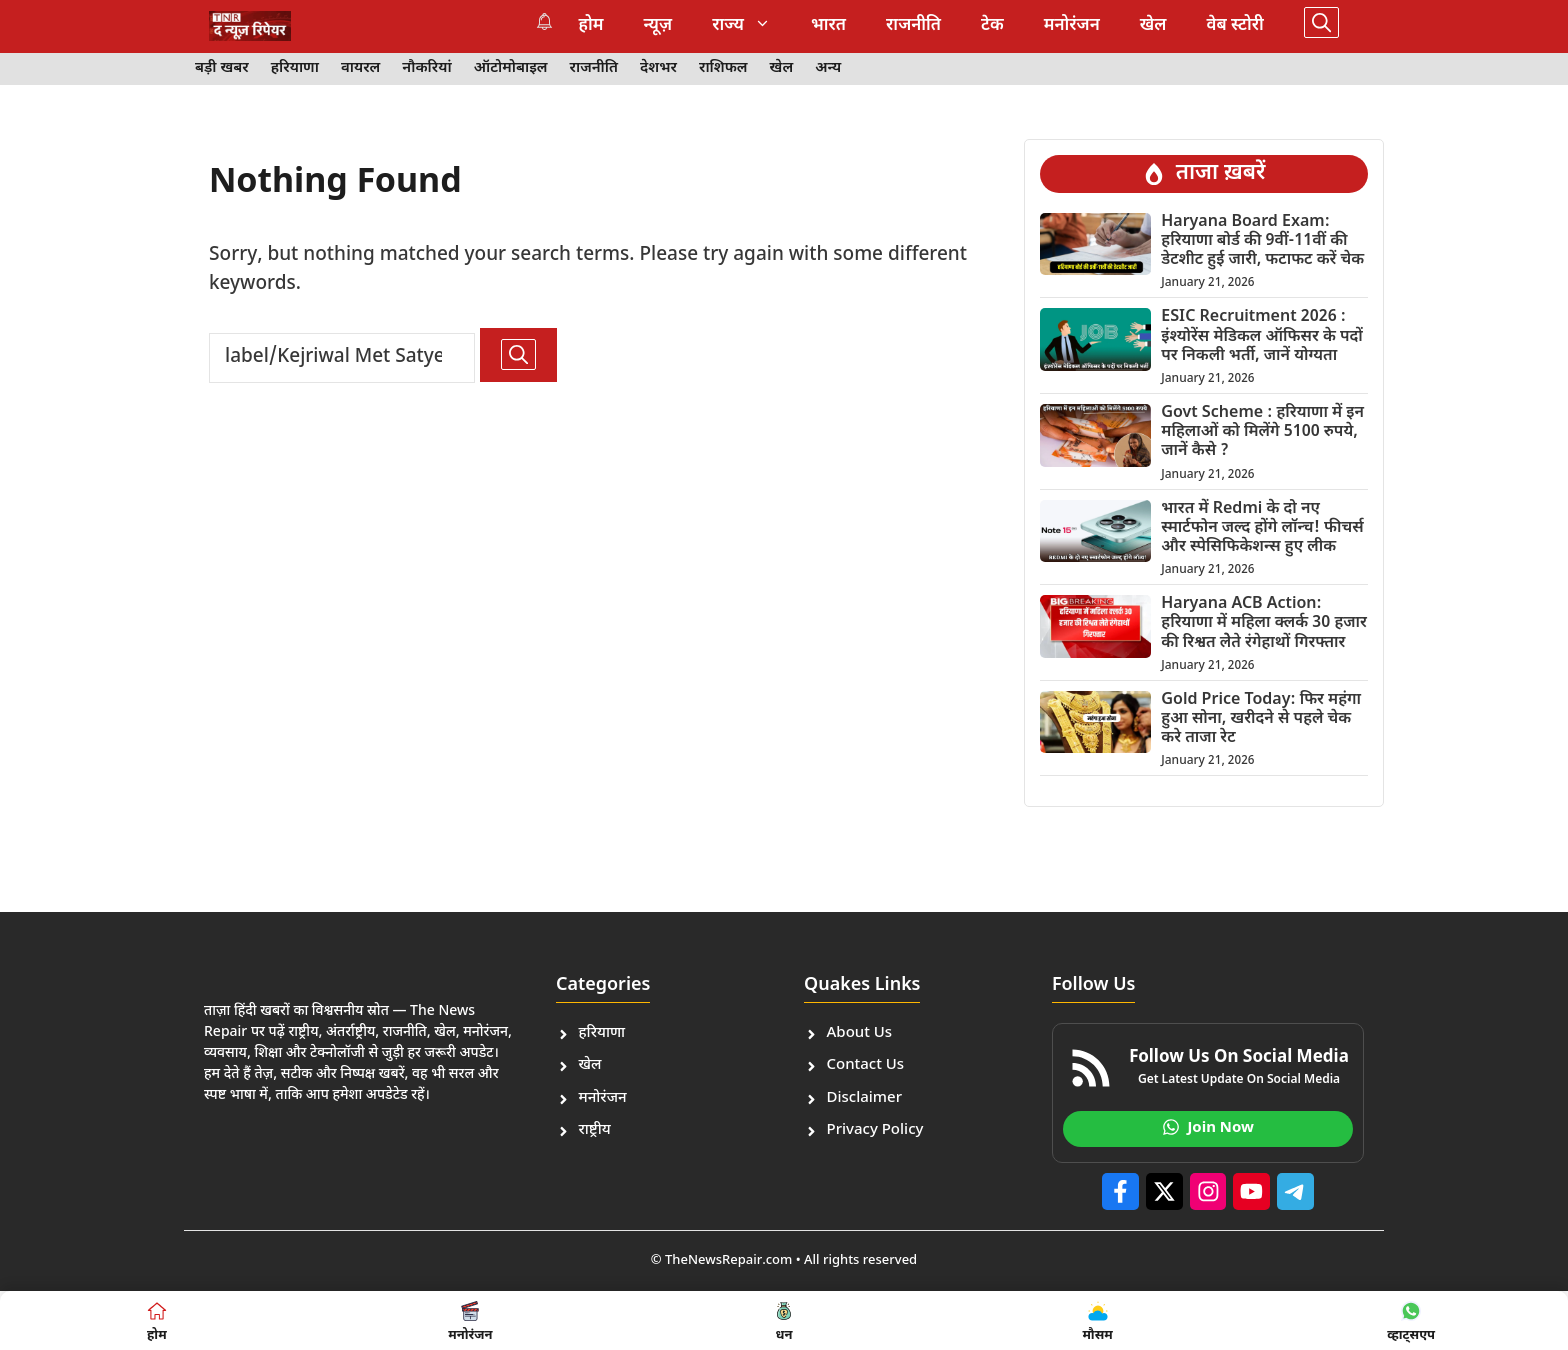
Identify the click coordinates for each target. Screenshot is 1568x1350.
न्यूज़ (657, 26)
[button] (1321, 26)
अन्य (828, 68)
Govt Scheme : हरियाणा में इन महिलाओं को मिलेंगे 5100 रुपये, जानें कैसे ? (1262, 432)
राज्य (751, 26)
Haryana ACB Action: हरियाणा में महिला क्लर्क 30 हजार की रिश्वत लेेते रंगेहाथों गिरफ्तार (1264, 623)
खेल (1153, 26)
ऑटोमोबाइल (511, 68)
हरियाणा (295, 68)
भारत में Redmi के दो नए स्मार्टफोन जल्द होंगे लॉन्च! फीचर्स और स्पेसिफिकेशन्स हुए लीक (1262, 528)
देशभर (658, 68)
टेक (992, 26)
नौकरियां (426, 68)
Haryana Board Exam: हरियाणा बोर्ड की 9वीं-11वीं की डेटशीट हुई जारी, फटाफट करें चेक (1262, 241)
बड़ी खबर (222, 68)
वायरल (360, 68)
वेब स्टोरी (1234, 26)
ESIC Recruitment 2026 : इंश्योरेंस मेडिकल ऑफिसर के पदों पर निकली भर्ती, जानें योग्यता (1262, 336)
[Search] (518, 355)
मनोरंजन (1072, 26)
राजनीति (913, 26)
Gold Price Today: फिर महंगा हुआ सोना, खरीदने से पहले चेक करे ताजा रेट (1261, 719)
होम (591, 26)
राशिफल (723, 68)
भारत (828, 26)
